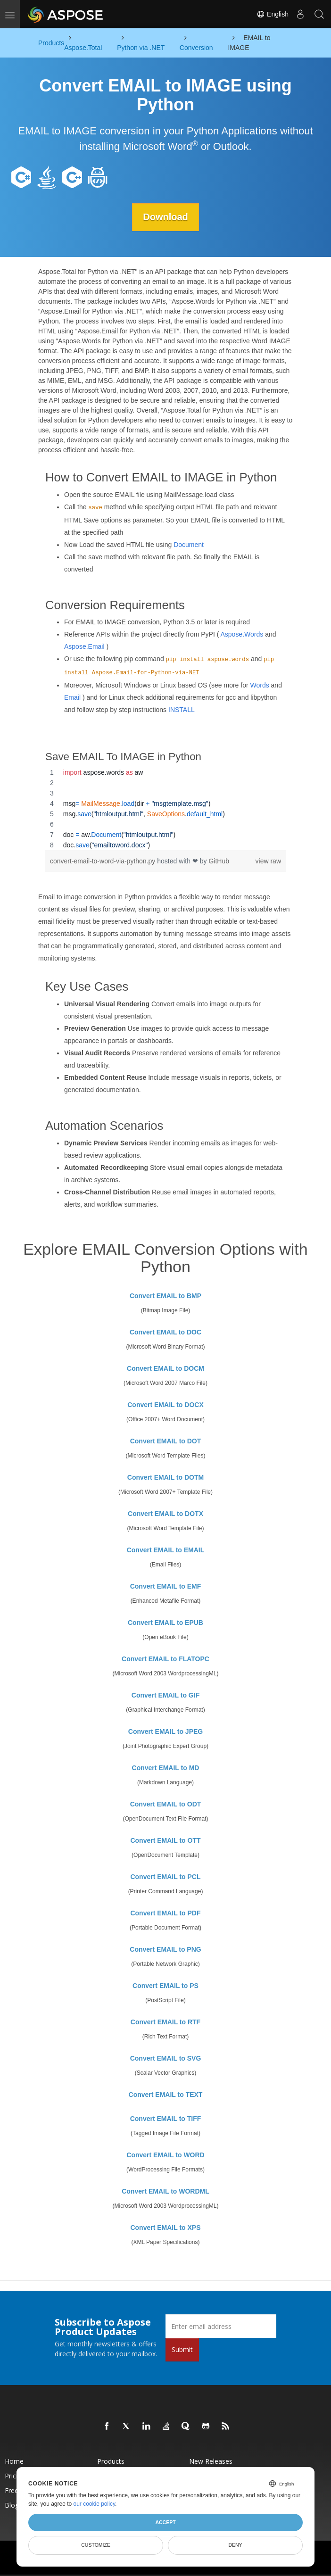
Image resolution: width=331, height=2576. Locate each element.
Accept (165, 2522)
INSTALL (181, 709)
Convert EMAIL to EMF (165, 1586)
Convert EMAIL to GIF (165, 1695)
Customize (95, 2545)
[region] (165, 808)
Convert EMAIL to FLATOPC (165, 1659)
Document (189, 544)
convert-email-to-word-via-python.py (103, 861)
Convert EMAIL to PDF (165, 1913)
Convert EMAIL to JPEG (165, 1731)
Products (110, 2461)
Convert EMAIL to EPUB (165, 1622)
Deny (235, 2545)
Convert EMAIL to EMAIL (166, 1550)
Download (165, 217)
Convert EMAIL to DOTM (165, 1477)
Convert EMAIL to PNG (165, 1949)
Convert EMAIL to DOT (165, 1441)
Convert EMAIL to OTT (165, 1840)
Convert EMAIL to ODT (165, 1804)
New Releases (210, 2461)
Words (259, 685)
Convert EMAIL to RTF (165, 2022)
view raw (268, 861)
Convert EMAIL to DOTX (165, 1513)
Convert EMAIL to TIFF (165, 2118)
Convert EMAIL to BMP (165, 1296)
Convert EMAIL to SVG (165, 2058)
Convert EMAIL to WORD (165, 2155)
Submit (182, 2349)
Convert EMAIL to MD (165, 1768)
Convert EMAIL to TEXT (166, 2094)
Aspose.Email (84, 646)
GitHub (218, 861)
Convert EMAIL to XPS (165, 2227)
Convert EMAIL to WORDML (165, 2191)
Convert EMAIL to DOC (165, 1332)
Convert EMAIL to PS (165, 1985)
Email (72, 697)
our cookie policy (95, 2504)
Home (14, 2461)
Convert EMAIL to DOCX (165, 1404)
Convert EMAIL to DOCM (165, 1368)
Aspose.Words (241, 634)
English (273, 14)
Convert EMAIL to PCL (165, 1876)
